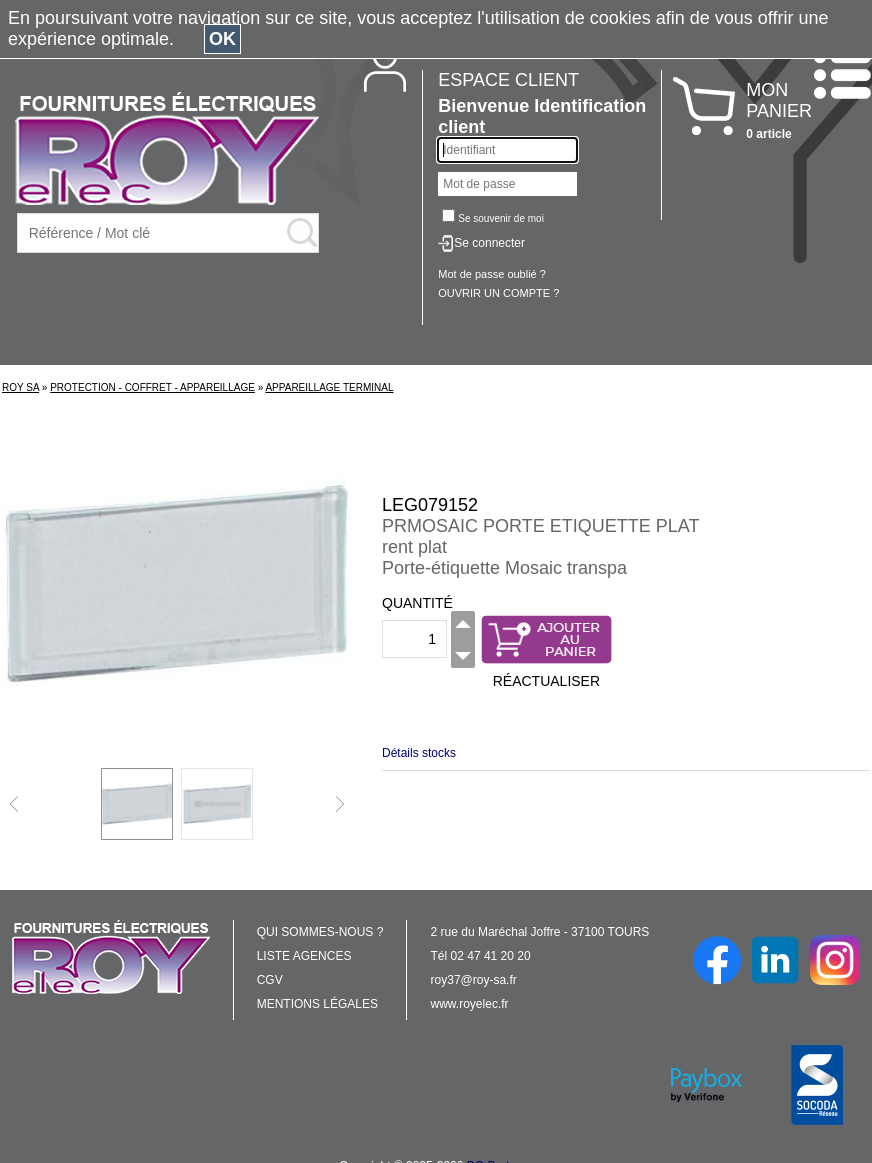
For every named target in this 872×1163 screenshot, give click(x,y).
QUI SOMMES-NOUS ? (320, 932)
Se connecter (489, 243)
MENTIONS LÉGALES (317, 1004)
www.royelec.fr (470, 1004)
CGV (270, 980)
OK (222, 39)
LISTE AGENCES (304, 956)
